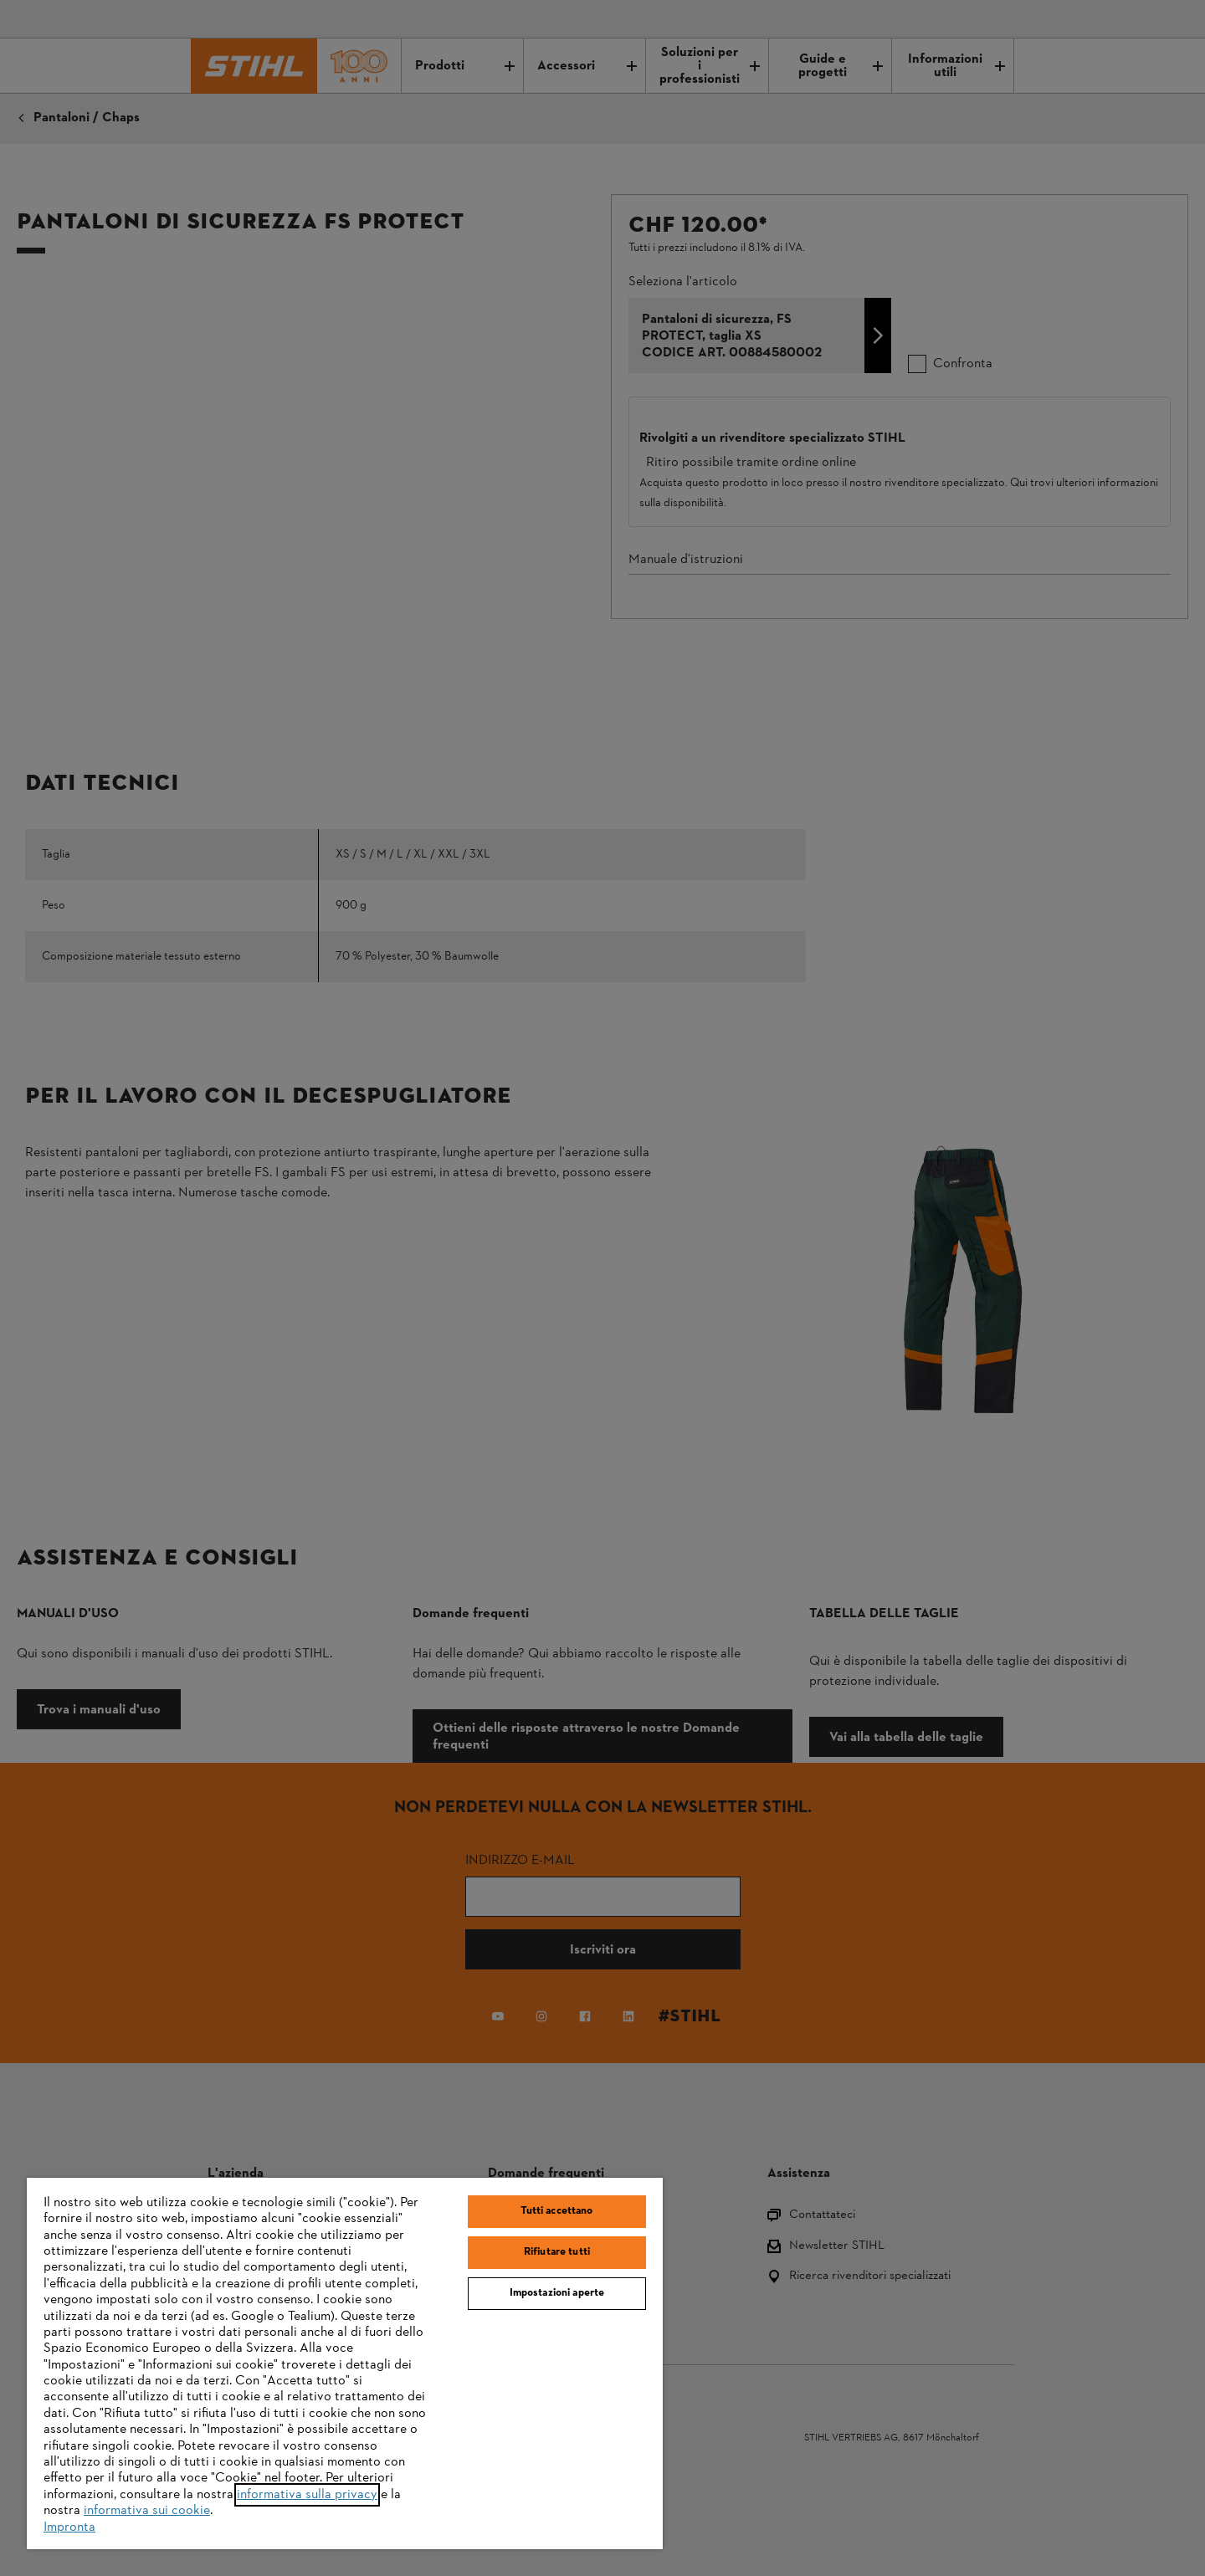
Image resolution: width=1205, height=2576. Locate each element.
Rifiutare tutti (557, 2252)
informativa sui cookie (147, 2511)
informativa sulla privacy (307, 2495)
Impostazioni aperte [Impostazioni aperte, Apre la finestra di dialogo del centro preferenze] (557, 2293)
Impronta (69, 2527)
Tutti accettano (556, 2211)
